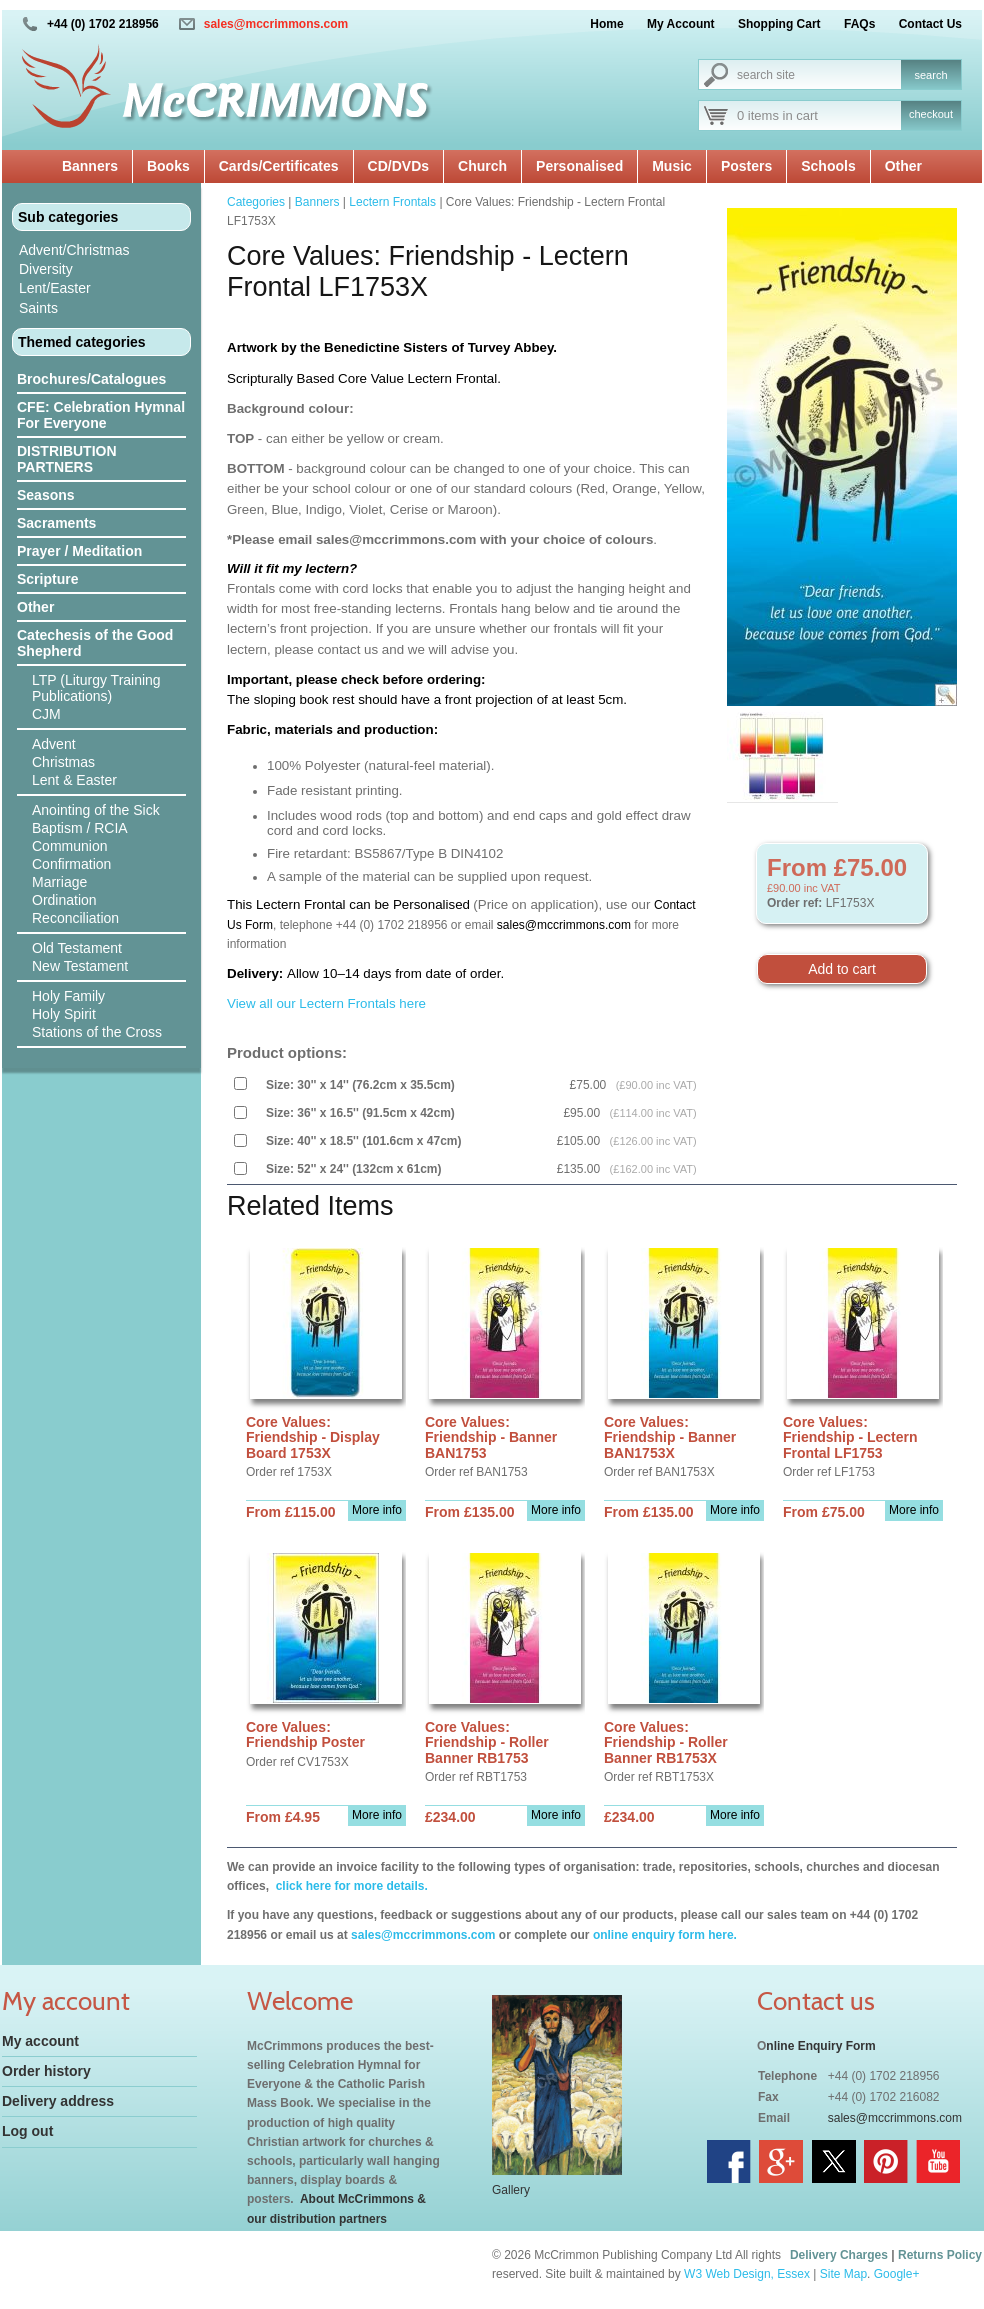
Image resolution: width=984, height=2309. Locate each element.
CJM (46, 714)
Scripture (47, 579)
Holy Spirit (64, 1014)
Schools (828, 166)
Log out (27, 2131)
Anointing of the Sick (96, 810)
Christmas (63, 762)
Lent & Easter (74, 780)
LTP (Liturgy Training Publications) (96, 688)
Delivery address (58, 2101)
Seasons (46, 495)
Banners (90, 166)
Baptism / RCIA (80, 828)
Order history (46, 2071)
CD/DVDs (398, 166)
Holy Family (68, 996)
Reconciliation (75, 918)
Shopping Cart (779, 24)
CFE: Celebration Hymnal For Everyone (101, 415)
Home (606, 24)
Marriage (59, 882)
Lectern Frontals (392, 202)
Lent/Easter (55, 288)
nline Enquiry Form (820, 2046)
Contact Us (930, 24)
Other (903, 166)
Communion (69, 846)
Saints (38, 308)
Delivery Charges (839, 2255)
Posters (746, 166)
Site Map (843, 2274)
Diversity (46, 269)
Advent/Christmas (74, 250)
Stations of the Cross (97, 1032)
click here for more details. (349, 1886)
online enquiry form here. (665, 1935)
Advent (54, 744)
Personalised (579, 166)
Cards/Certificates (279, 166)
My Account (681, 24)
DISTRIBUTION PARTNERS (67, 459)
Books (168, 166)
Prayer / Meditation (79, 551)
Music (672, 166)
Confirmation (71, 864)
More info (377, 1510)
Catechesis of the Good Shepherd (95, 643)
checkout (931, 114)
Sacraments (56, 523)
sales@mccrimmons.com (276, 24)
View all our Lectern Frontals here (326, 1003)
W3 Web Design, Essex (747, 2274)
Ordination (64, 900)
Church (482, 166)
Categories (256, 202)
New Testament (80, 966)
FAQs (859, 24)
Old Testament (77, 948)
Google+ (897, 2274)
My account (40, 2041)
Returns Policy (940, 2255)
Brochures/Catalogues (91, 379)
